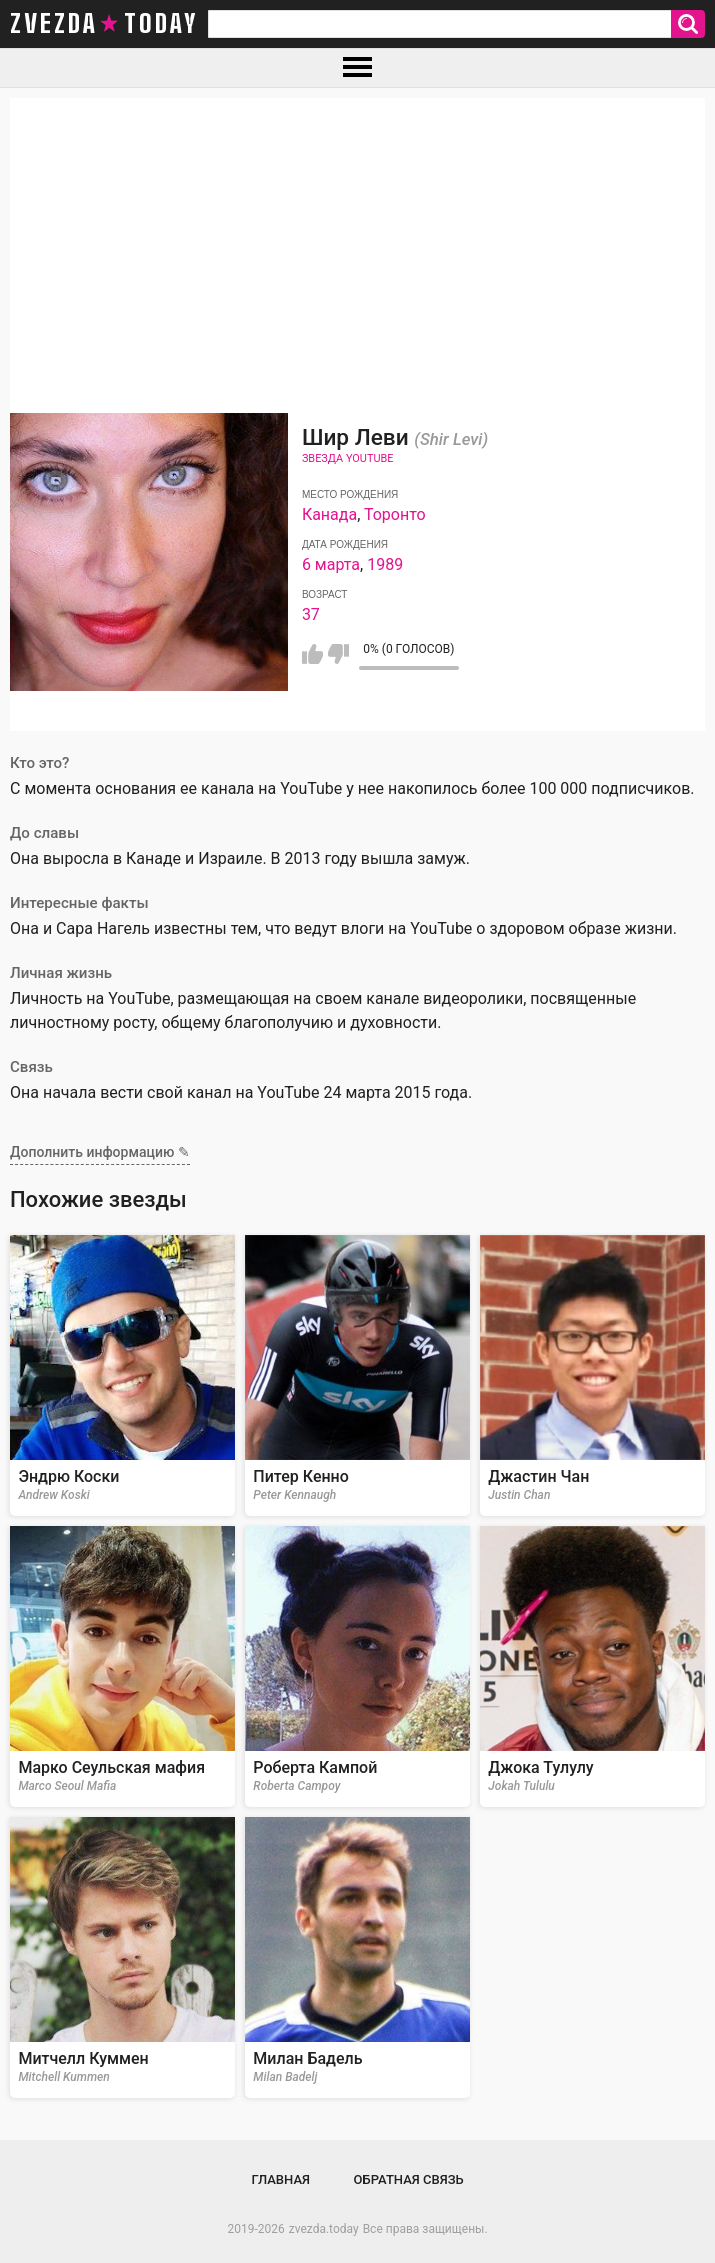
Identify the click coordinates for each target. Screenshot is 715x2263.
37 (311, 614)
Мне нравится (312, 654)
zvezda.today (324, 2229)
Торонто (395, 514)
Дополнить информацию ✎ (100, 1152)
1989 (385, 564)
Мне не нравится (338, 654)
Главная (280, 2179)
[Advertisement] (357, 238)
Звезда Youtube (348, 458)
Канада (329, 514)
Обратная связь (409, 2179)
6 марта (331, 564)
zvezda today (104, 24)
